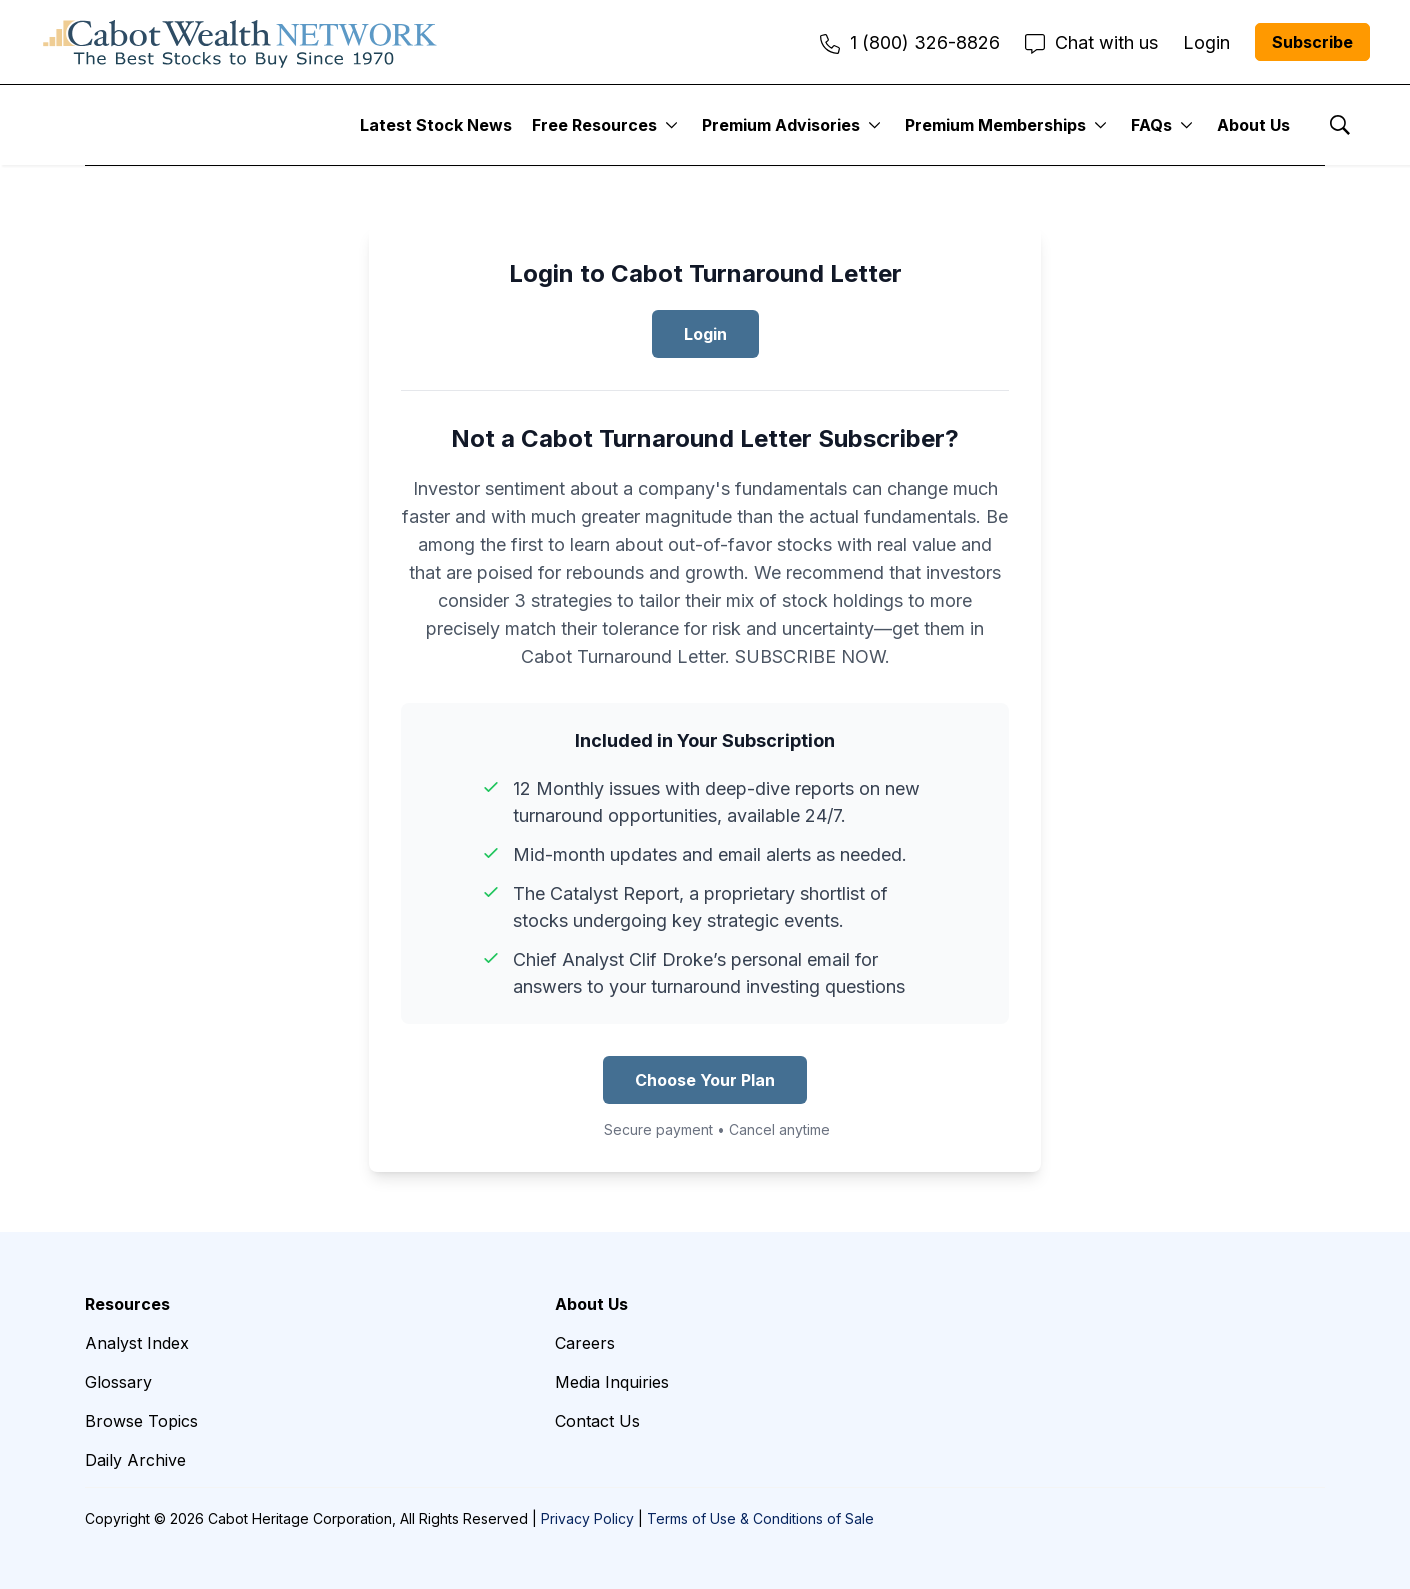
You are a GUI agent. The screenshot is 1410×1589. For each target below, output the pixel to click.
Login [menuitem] (1206, 42)
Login (705, 334)
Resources (127, 1304)
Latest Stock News (436, 125)
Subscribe (1312, 42)
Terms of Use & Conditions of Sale (760, 1518)
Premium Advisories (781, 125)
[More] (671, 125)
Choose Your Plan (705, 1080)
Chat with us (1091, 42)
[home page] (240, 42)
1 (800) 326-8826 (910, 42)
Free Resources (594, 125)
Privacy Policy (587, 1518)
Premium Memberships (995, 125)
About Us (1253, 125)
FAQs (1151, 125)
